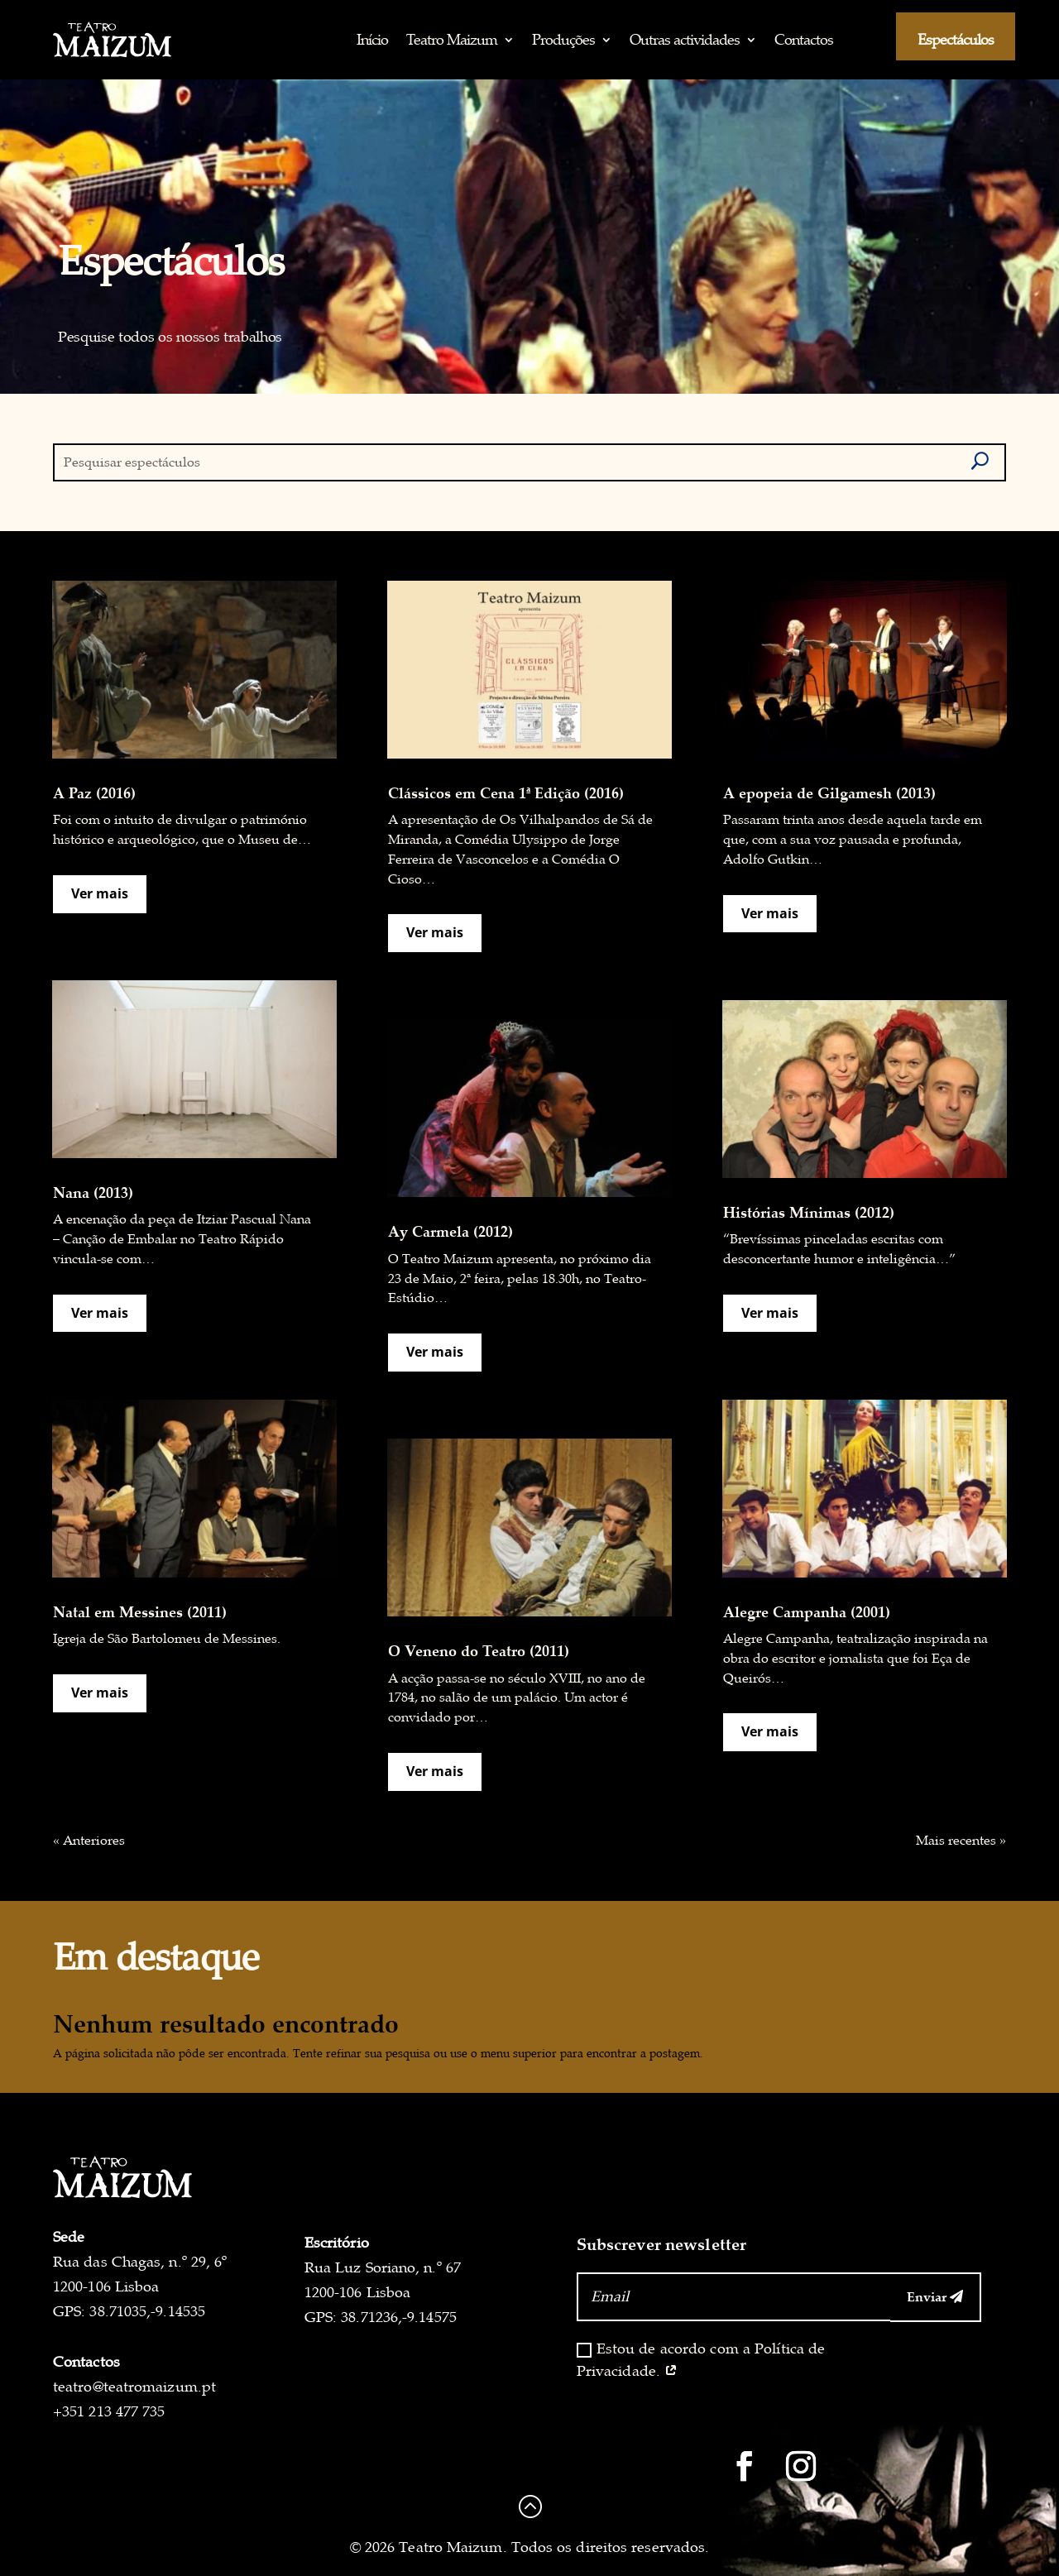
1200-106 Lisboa (106, 2286)
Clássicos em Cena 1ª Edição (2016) (506, 792)
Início (372, 39)
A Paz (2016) (94, 792)
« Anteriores (89, 1840)
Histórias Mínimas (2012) (808, 1212)
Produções (563, 39)
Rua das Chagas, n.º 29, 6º (140, 2262)
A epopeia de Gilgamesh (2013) (829, 792)
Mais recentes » (961, 1840)
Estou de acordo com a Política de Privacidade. (701, 2359)
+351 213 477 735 (109, 2411)
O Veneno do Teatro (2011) (478, 1650)
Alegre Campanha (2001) (806, 1611)
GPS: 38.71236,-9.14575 (380, 2317)
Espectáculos (956, 39)
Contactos (803, 39)
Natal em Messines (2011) (140, 1611)
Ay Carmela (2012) (450, 1231)
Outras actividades (685, 39)
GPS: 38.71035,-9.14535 (129, 2311)
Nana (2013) (93, 1192)
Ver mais (99, 893)
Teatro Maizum (451, 39)
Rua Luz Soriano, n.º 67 (382, 2267)
